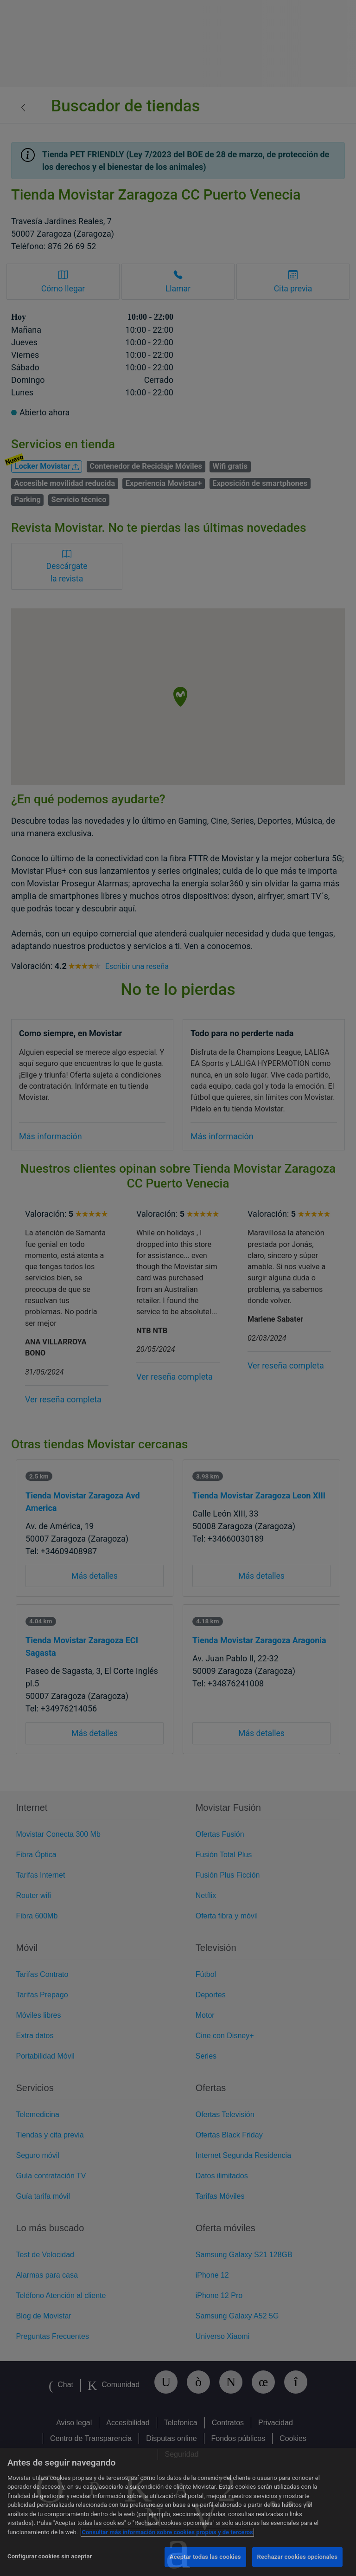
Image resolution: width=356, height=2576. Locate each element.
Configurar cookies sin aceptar (49, 2556)
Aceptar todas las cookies (205, 2556)
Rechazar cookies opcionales (297, 2556)
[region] (178, 2512)
